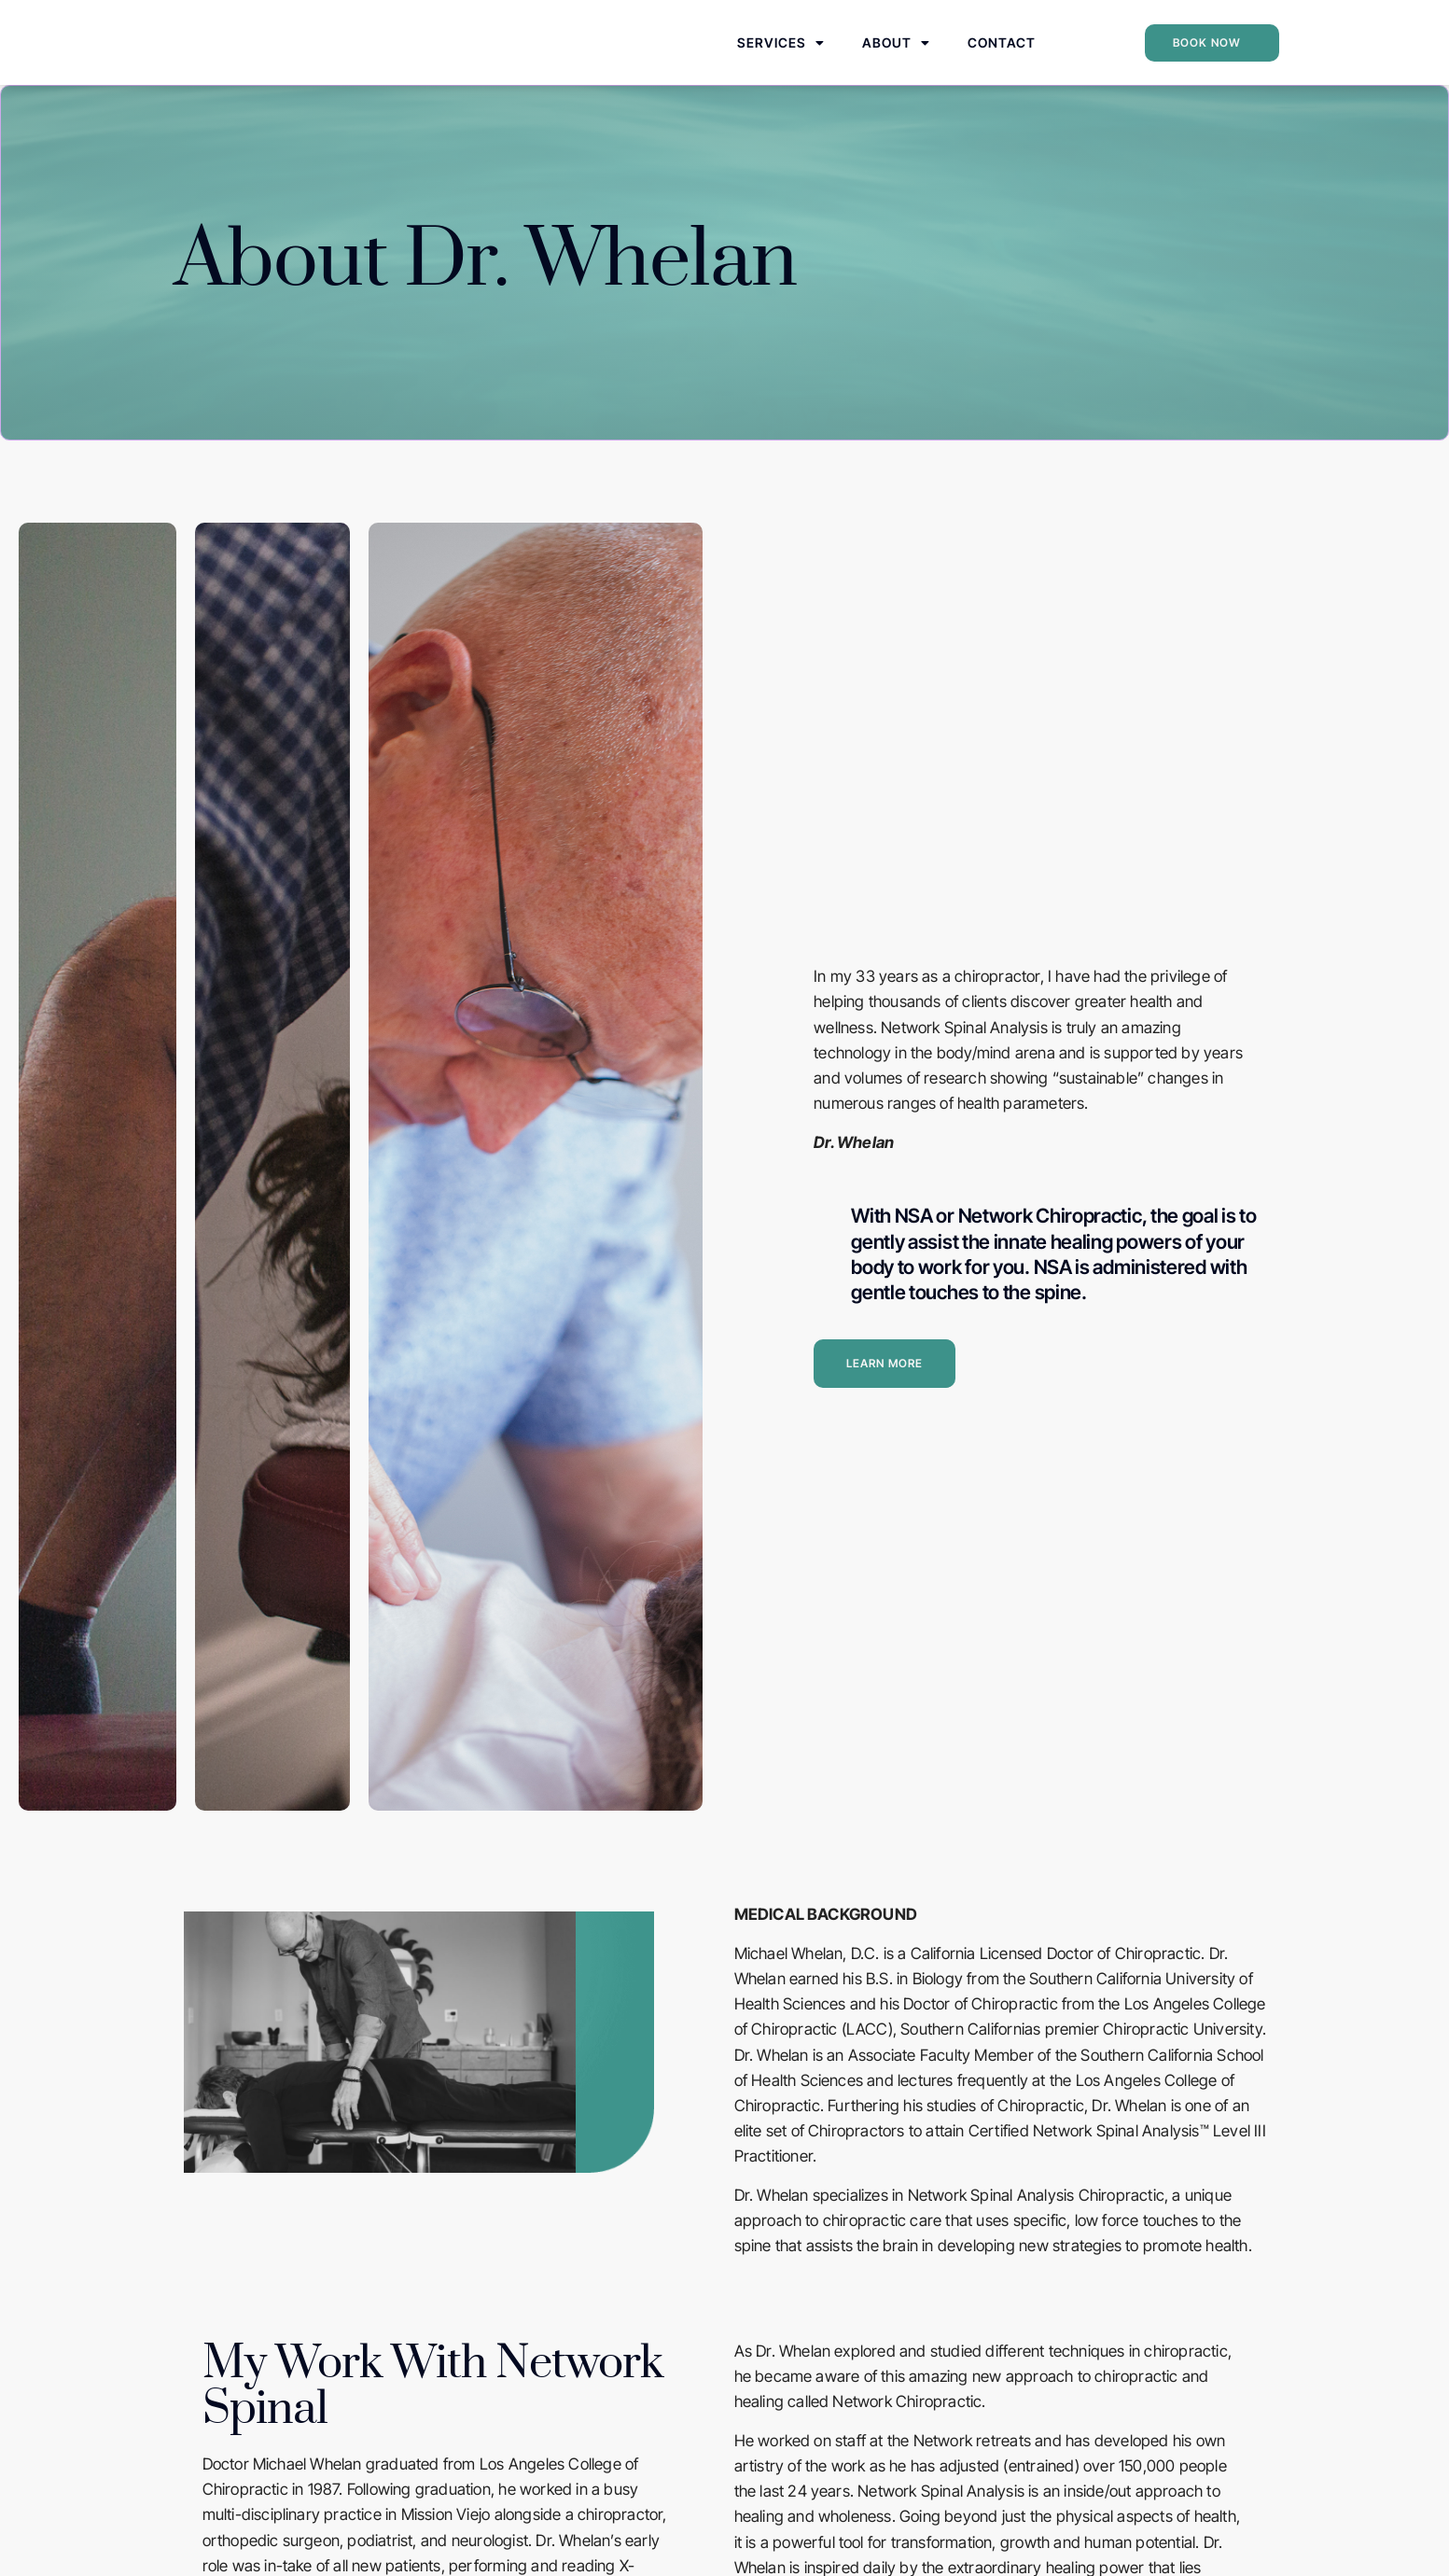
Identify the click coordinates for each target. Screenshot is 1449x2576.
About (896, 57)
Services (781, 57)
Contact (1002, 56)
